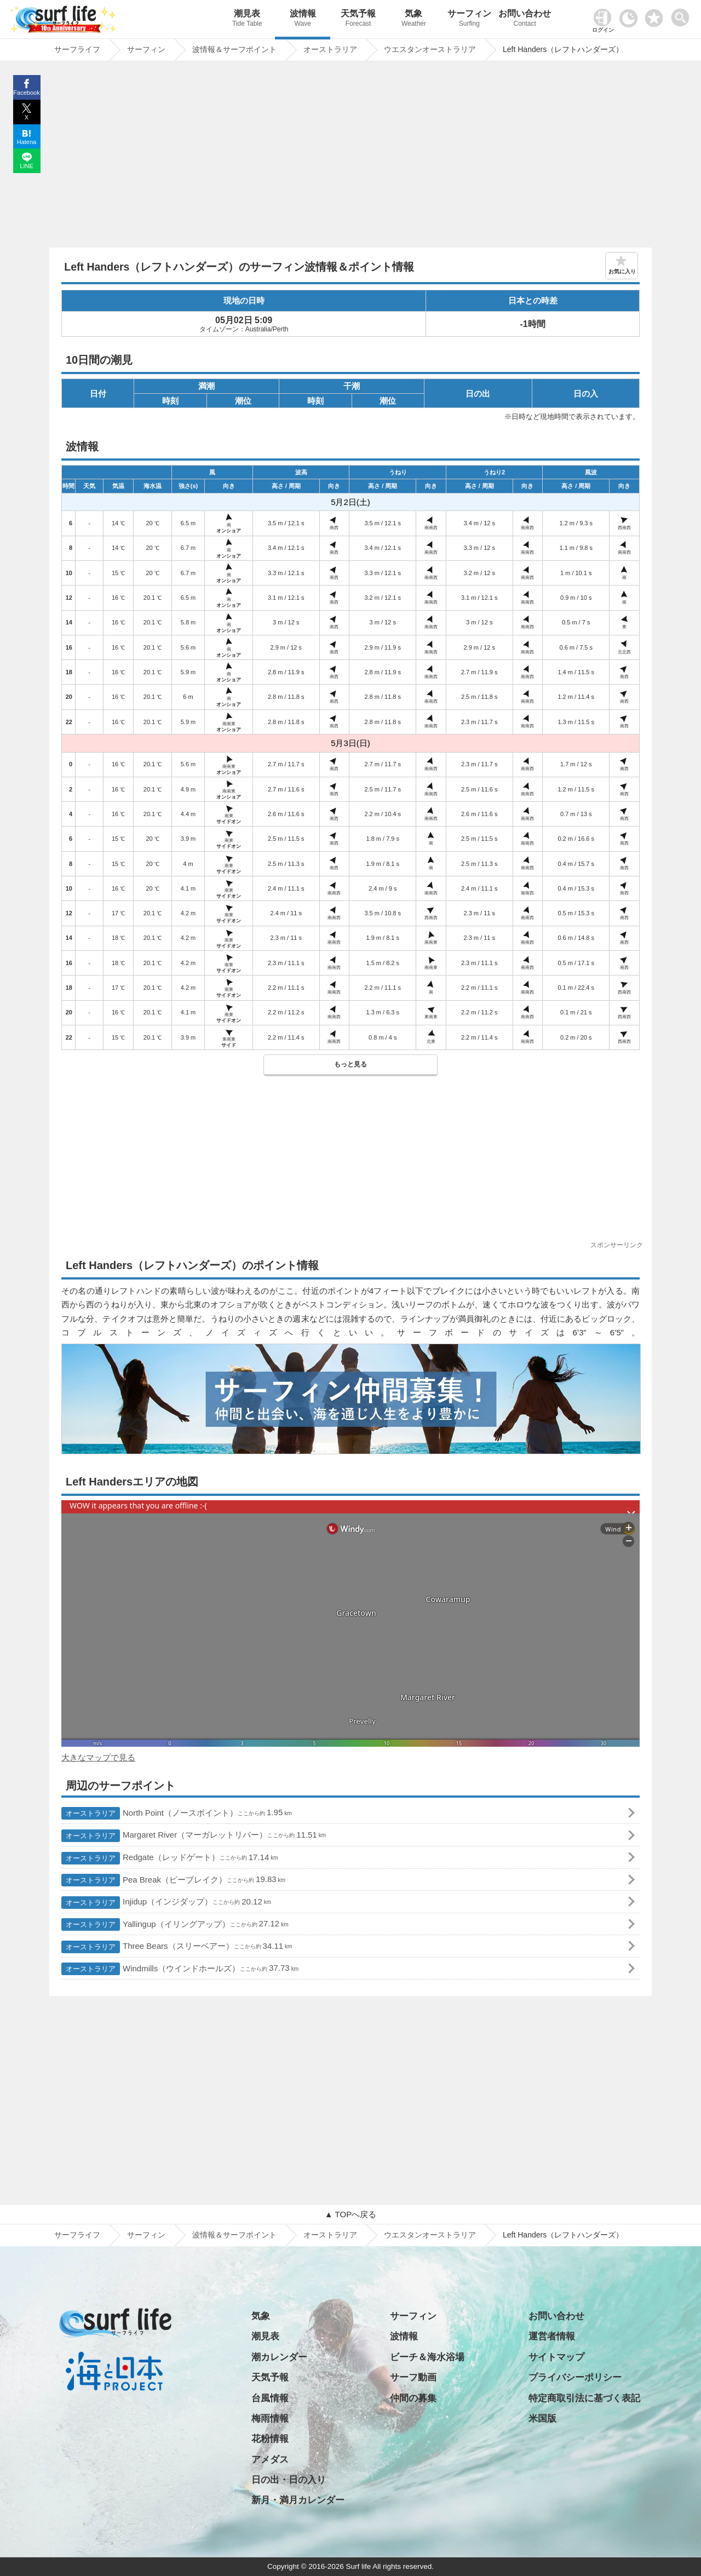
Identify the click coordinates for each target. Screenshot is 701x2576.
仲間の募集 (413, 2398)
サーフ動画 (413, 2377)
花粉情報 (270, 2439)
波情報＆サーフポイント (234, 2234)
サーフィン (469, 19)
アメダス (270, 2459)
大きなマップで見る (98, 1757)
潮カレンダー (279, 2357)
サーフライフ (77, 2234)
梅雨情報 (270, 2418)
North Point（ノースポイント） (176, 1813)
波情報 (302, 19)
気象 (413, 19)
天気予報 (358, 19)
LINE (26, 166)
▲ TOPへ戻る (350, 2214)
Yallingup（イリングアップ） (175, 1924)
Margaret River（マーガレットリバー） (193, 1835)
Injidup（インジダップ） (166, 1902)
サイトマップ (556, 2357)
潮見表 (247, 19)
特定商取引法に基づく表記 (584, 2398)
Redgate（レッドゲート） (169, 1858)
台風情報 (270, 2398)
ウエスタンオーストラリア (430, 2234)
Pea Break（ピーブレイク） (173, 1880)
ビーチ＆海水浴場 (427, 2357)
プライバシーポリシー (575, 2377)
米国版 (542, 2418)
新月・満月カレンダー (297, 2500)
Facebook (26, 92)
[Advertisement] (350, 157)
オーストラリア (330, 2234)
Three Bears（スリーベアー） (176, 1947)
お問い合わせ (525, 19)
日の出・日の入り (288, 2480)
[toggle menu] (683, 14)
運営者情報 (551, 2336)
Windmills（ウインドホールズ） (179, 1969)
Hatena (26, 142)
